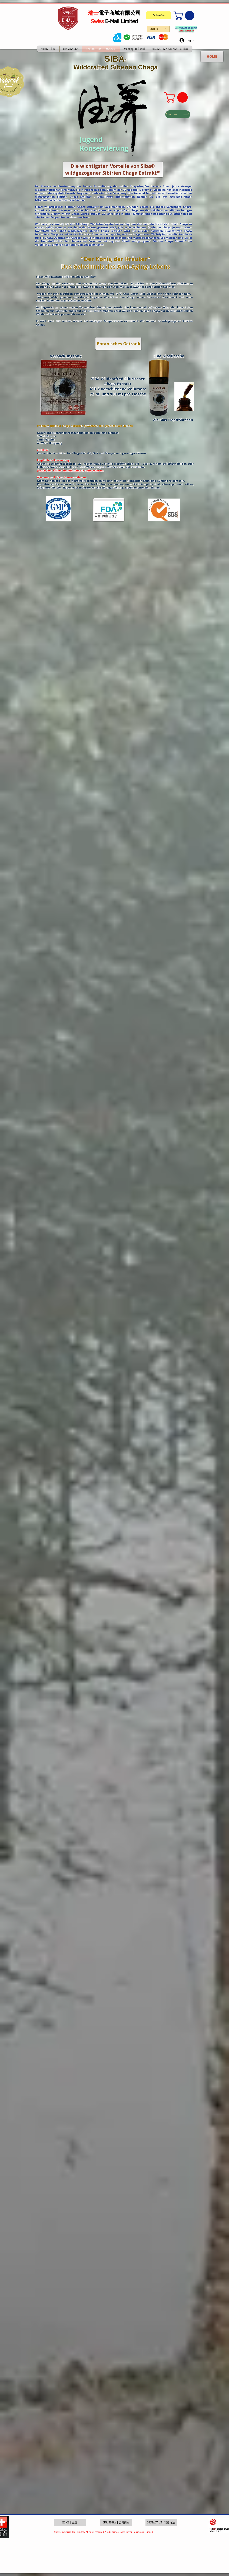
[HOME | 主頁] (70, 2522)
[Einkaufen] (158, 15)
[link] (185, 15)
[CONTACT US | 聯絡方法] (161, 2522)
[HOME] (212, 56)
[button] (158, 29)
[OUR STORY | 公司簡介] (116, 2522)
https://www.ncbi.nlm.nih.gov (55, 200)
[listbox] (158, 29)
